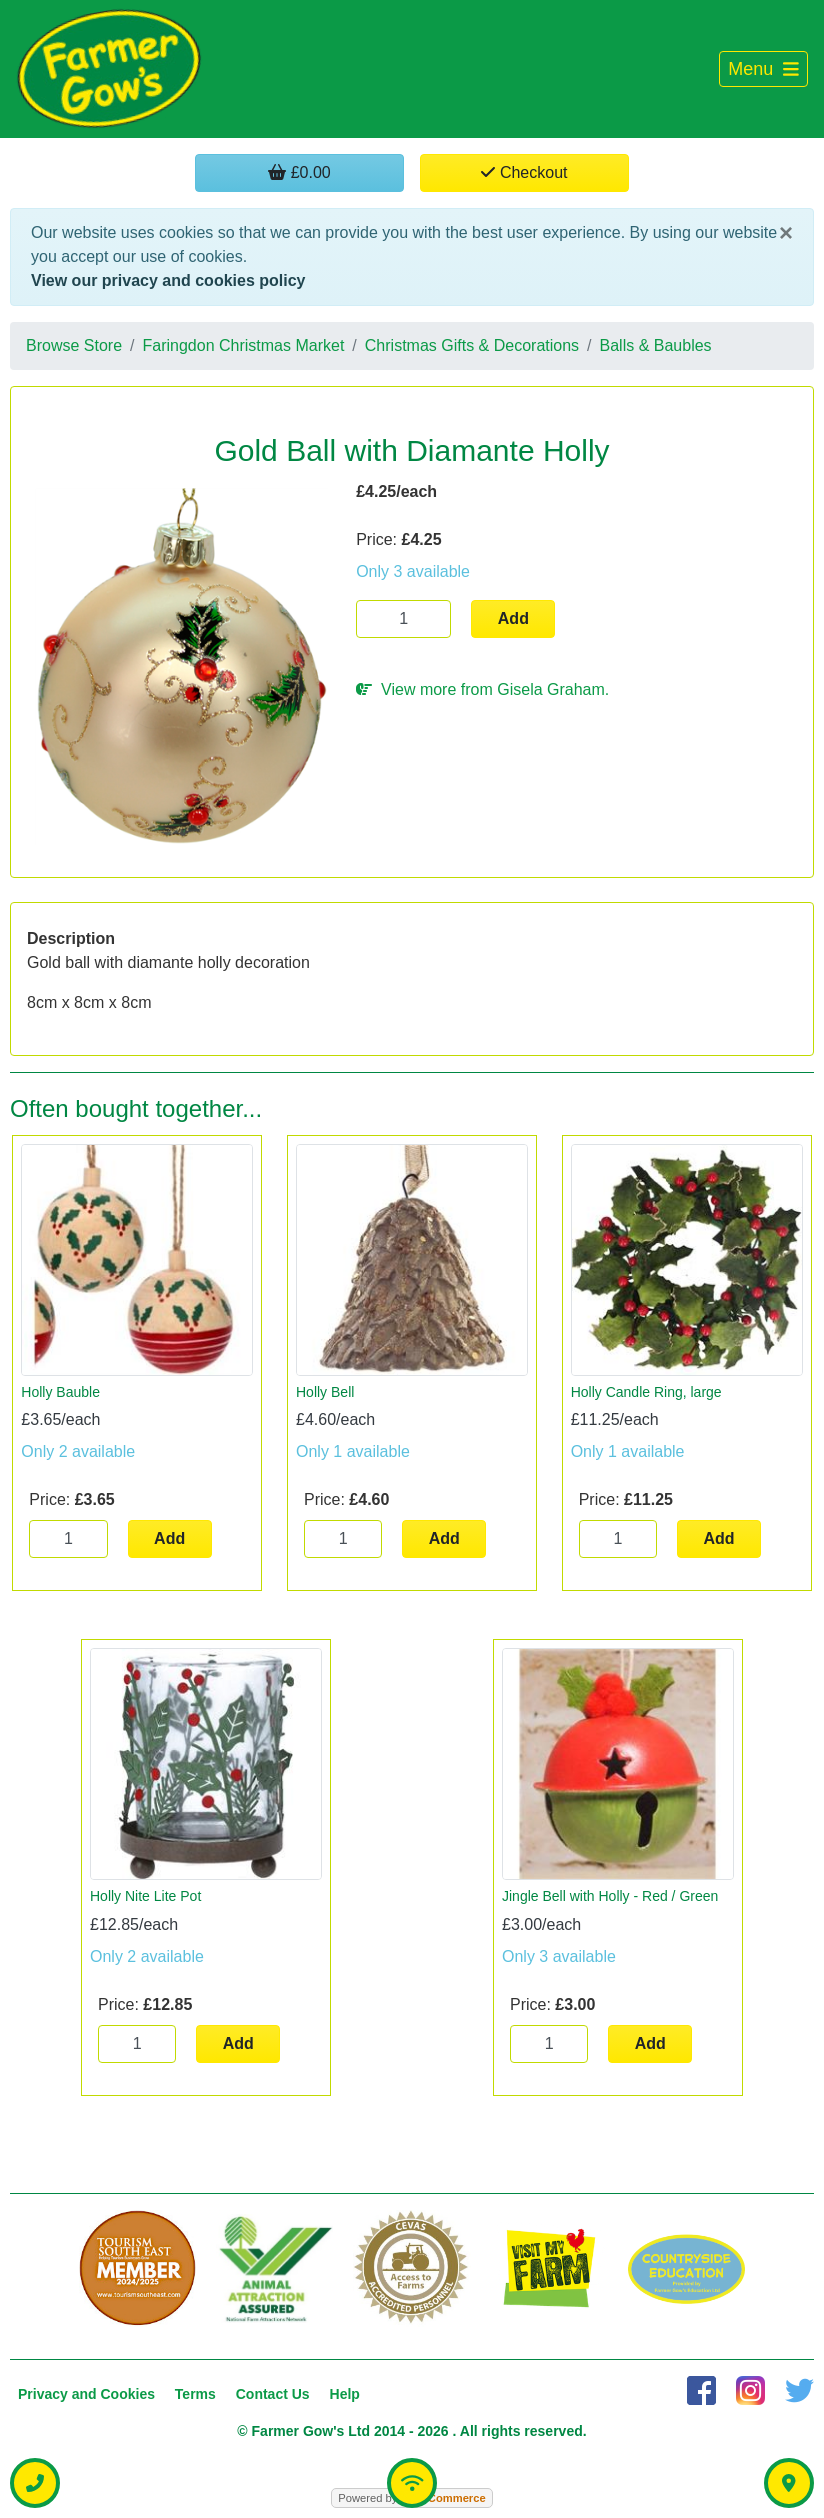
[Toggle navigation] (763, 69)
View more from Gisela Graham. (482, 689)
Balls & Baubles (656, 345)
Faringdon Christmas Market (244, 345)
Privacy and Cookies (86, 2394)
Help (345, 2394)
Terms (195, 2394)
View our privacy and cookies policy (168, 280)
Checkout (524, 172)
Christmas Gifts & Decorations (472, 345)
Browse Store (74, 345)
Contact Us (273, 2394)
